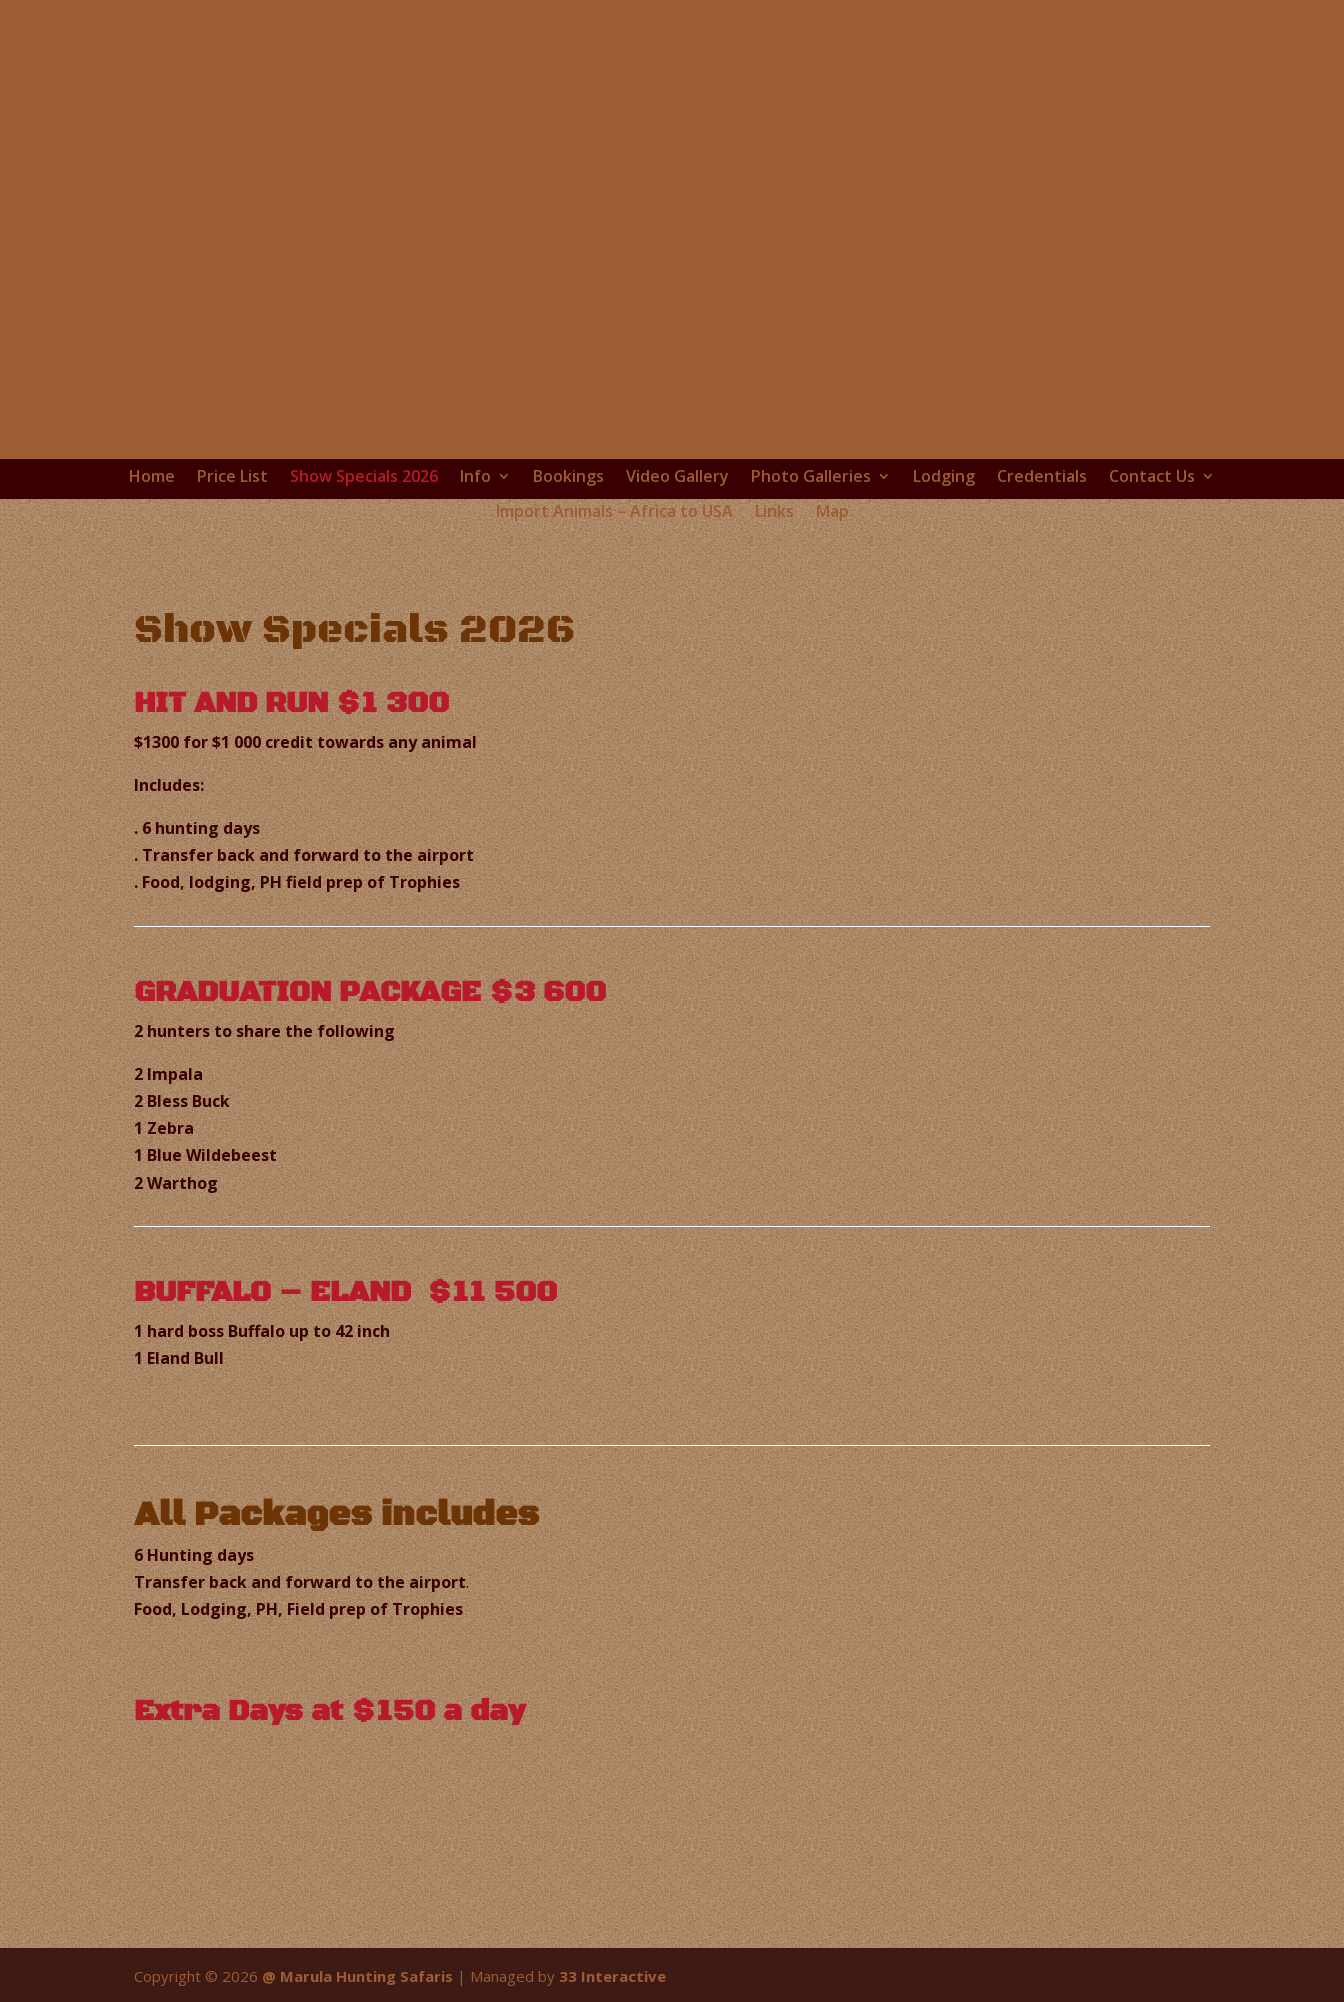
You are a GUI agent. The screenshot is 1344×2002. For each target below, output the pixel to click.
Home (152, 477)
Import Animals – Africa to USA (614, 512)
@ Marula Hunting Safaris (357, 1976)
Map (832, 512)
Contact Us (1152, 477)
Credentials (1042, 477)
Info (475, 477)
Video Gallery (677, 477)
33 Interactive (612, 1976)
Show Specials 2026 (364, 477)
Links (774, 512)
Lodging (944, 477)
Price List (232, 477)
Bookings (568, 477)
